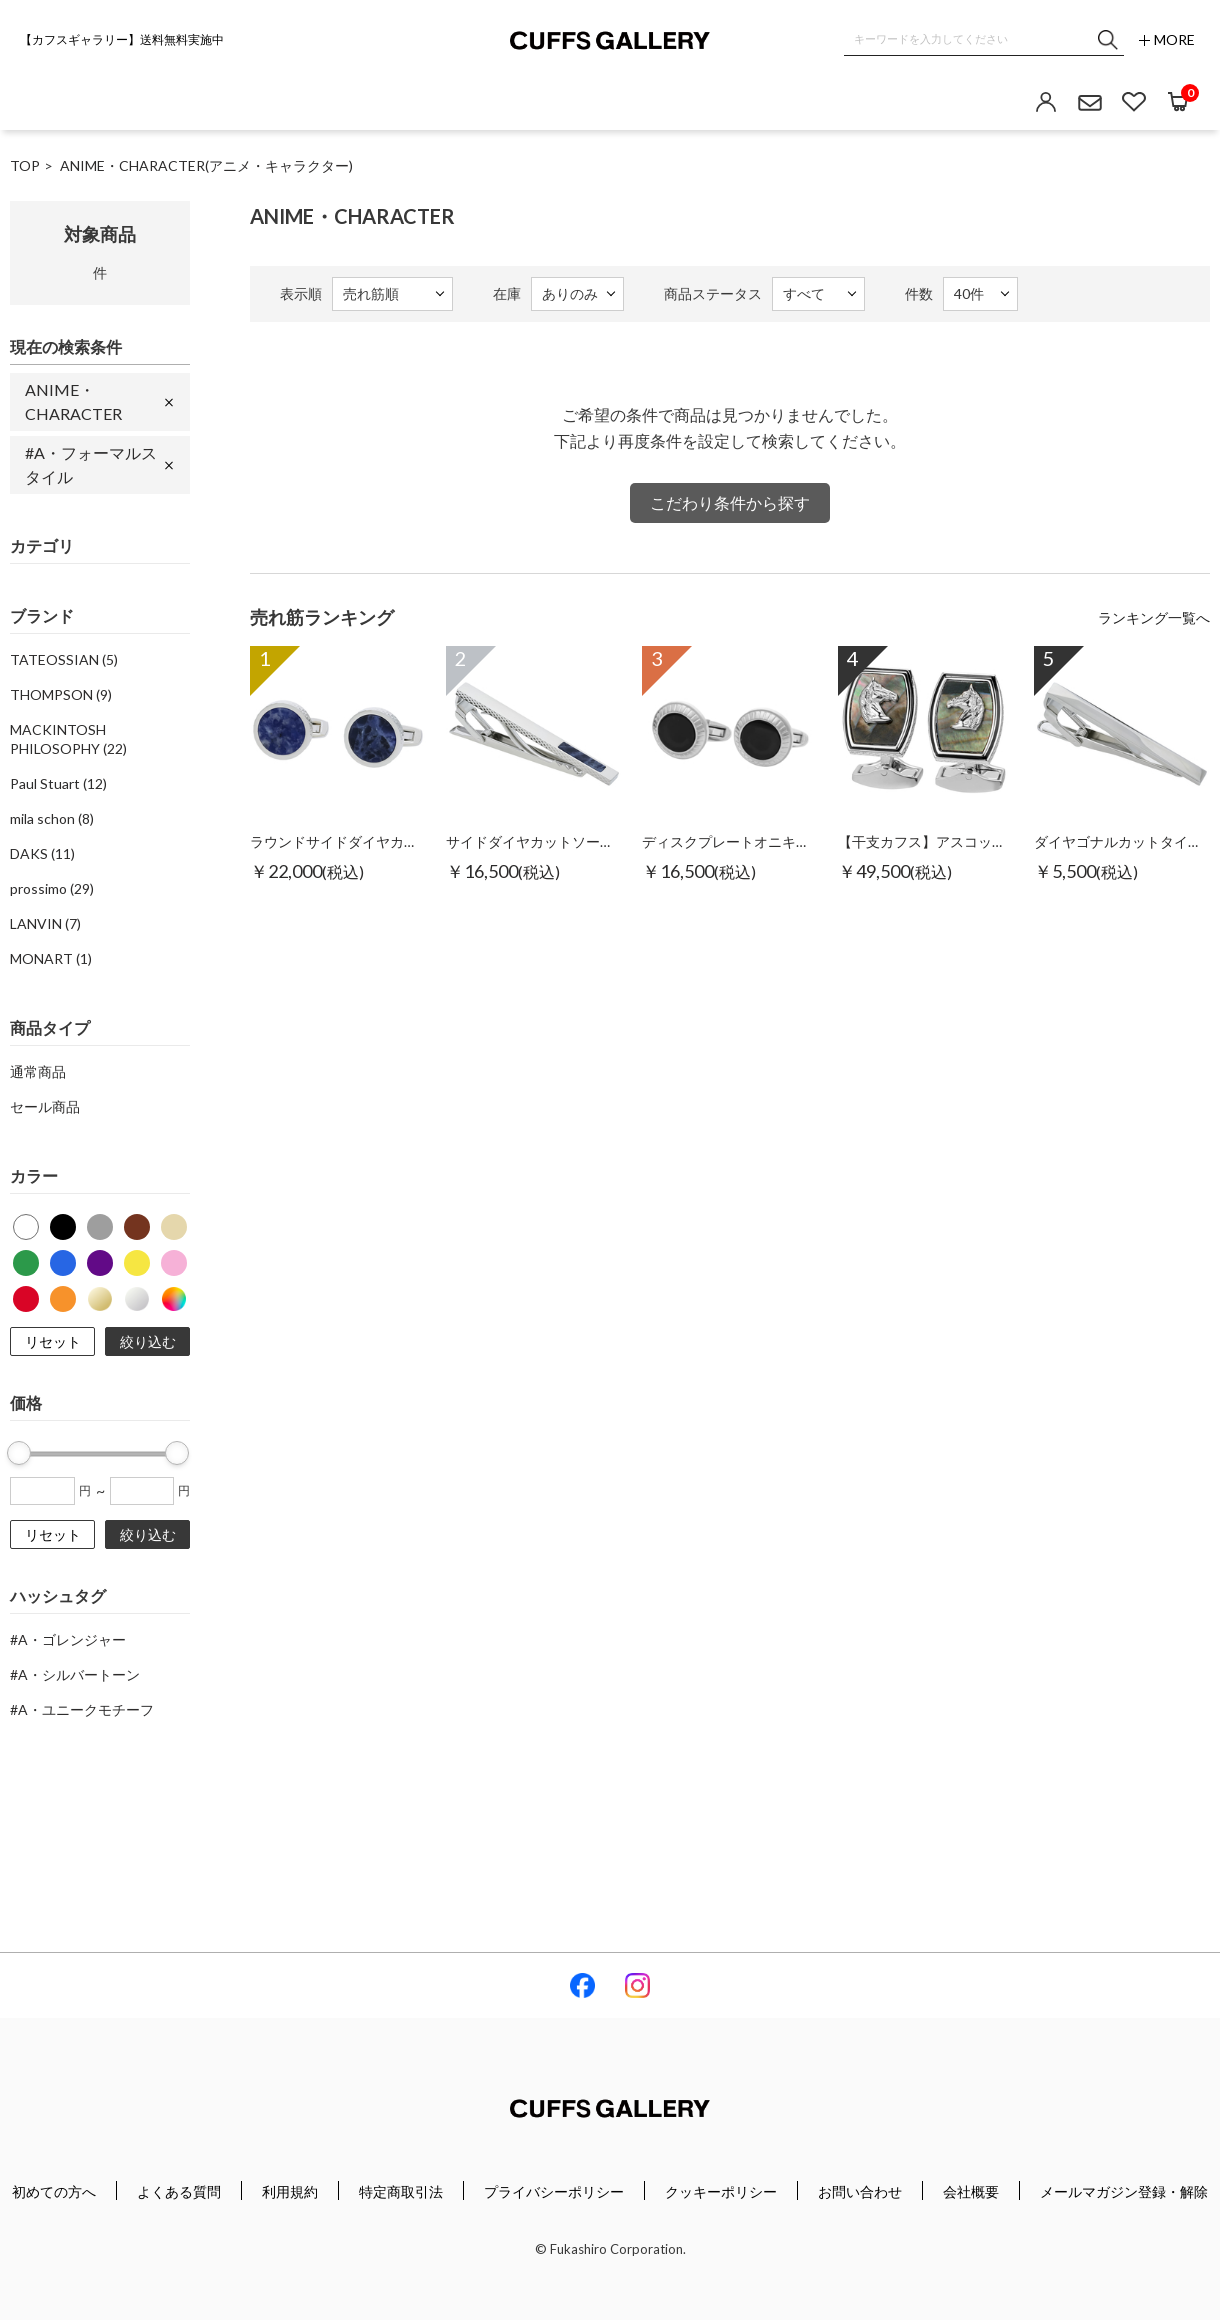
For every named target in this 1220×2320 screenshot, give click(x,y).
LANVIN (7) (45, 923)
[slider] (19, 1453)
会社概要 (971, 2191)
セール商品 (45, 1106)
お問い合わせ (860, 2191)
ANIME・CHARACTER (73, 401)
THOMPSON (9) (61, 694)
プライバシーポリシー (554, 2191)
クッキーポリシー (721, 2191)
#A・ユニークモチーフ (82, 1709)
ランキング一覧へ (1154, 617)
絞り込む (148, 1341)
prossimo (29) (52, 888)
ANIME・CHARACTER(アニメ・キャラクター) (206, 165)
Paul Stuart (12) (58, 783)
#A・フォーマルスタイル (91, 464)
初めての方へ (54, 2191)
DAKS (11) (42, 853)
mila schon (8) (52, 818)
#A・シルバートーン (75, 1674)
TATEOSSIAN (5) (64, 659)
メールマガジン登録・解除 (1124, 2191)
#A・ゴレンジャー (68, 1639)
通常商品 (38, 1071)
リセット (53, 1341)
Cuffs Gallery (610, 40)
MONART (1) (51, 958)
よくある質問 (179, 2191)
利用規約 (290, 2191)
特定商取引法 (401, 2191)
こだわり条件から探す (730, 502)
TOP (25, 165)
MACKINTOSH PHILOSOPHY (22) (68, 739)
